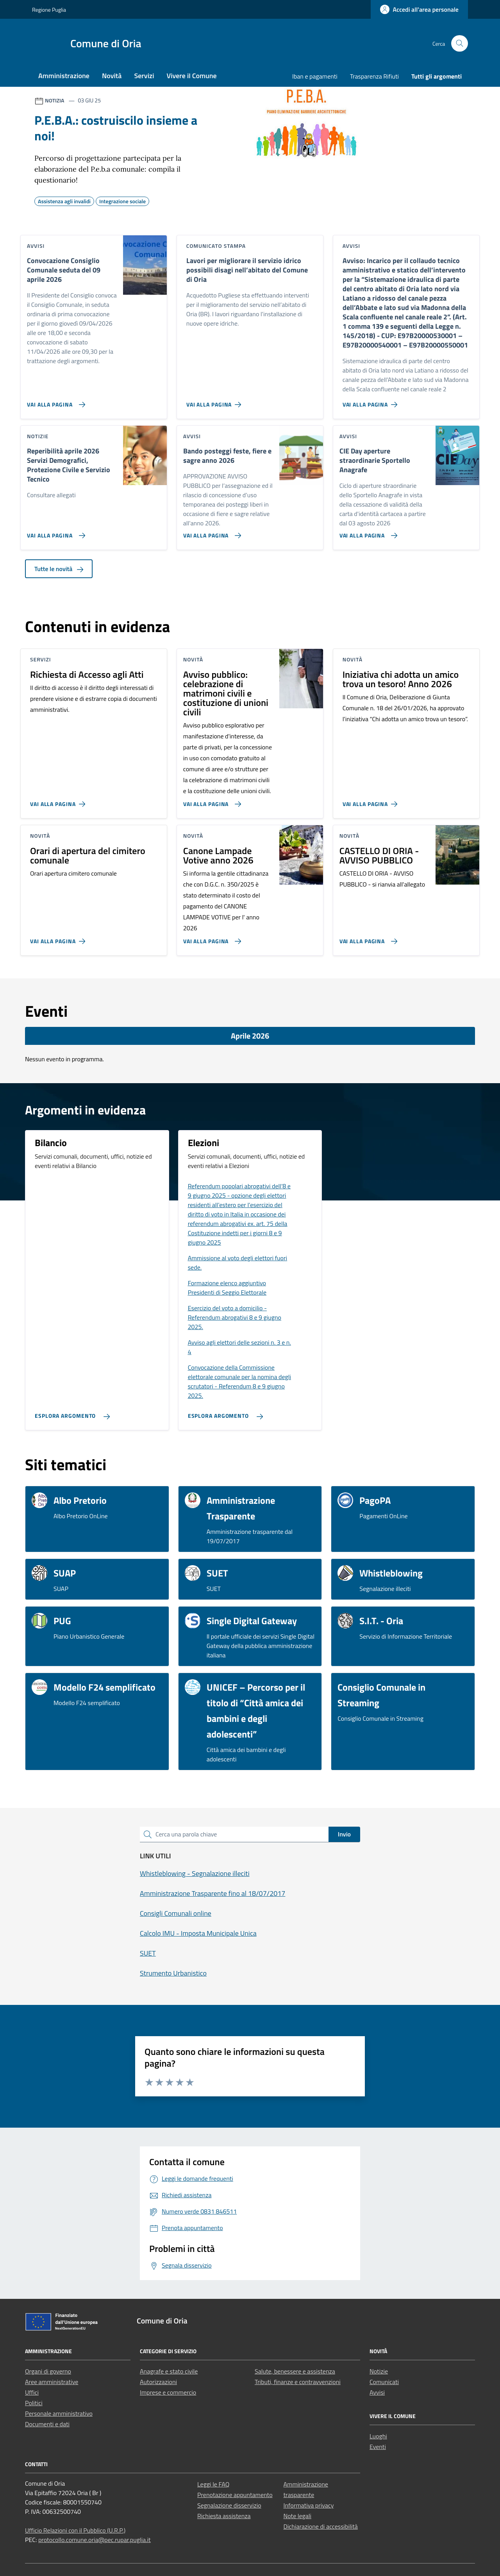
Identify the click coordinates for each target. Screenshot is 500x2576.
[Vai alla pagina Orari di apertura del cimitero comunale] (59, 938)
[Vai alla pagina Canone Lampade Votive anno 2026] (211, 938)
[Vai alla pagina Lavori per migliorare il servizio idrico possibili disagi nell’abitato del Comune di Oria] (215, 401)
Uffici (32, 2392)
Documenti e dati (47, 2424)
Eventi (378, 2446)
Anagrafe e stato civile (169, 2371)
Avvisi (377, 2392)
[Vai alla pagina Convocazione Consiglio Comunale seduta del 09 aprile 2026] (54, 401)
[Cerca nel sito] (459, 43)
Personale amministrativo (59, 2413)
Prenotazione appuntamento (235, 2494)
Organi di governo (48, 2371)
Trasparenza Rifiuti (374, 76)
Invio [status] (344, 1834)
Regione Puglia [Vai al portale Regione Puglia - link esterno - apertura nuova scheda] (49, 9)
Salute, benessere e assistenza (295, 2371)
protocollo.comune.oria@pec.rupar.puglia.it (94, 2539)
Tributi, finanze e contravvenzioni (298, 2381)
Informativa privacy (309, 2505)
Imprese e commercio (168, 2392)
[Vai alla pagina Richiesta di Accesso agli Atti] (59, 801)
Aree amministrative (51, 2381)
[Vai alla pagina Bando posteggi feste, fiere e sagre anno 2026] (211, 532)
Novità (111, 75)
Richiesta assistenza (224, 2515)
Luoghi (378, 2436)
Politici (34, 2403)
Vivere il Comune (192, 75)
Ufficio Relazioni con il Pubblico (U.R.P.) (75, 2530)
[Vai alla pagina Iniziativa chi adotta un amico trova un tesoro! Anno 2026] (372, 801)
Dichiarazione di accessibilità (321, 2526)
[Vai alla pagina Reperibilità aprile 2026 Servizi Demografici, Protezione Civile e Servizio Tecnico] (54, 532)
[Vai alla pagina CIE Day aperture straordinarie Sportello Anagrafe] (367, 532)
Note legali (298, 2515)
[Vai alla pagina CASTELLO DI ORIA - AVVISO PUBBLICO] (367, 938)
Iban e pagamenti (315, 76)
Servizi (144, 75)
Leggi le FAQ (213, 2484)
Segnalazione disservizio (229, 2505)
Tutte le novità (58, 568)
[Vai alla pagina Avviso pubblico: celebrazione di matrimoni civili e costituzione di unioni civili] (211, 801)
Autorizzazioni (158, 2381)
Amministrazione (63, 75)
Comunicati (384, 2381)
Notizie (379, 2371)
